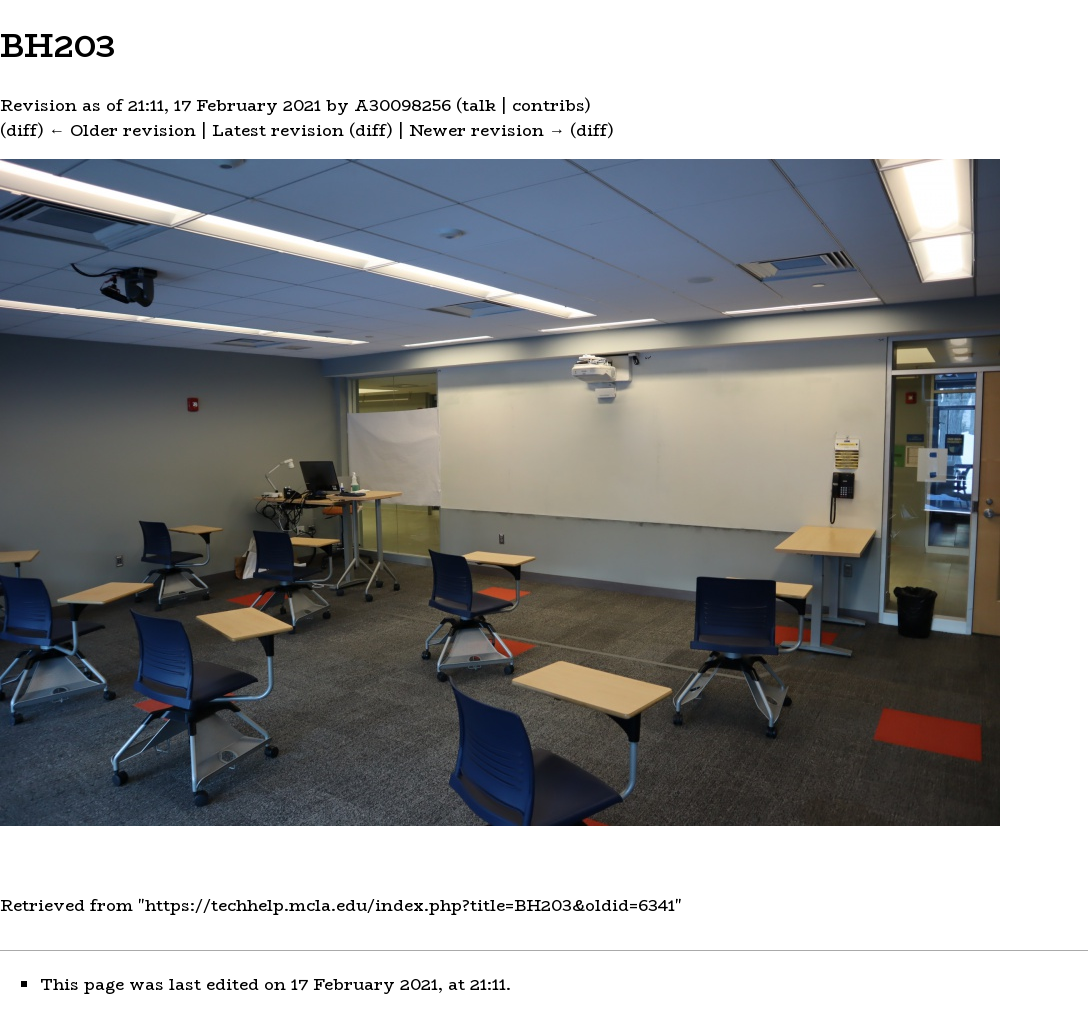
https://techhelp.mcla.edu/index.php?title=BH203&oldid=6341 (410, 905)
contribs (548, 105)
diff (22, 130)
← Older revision (122, 130)
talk (479, 105)
